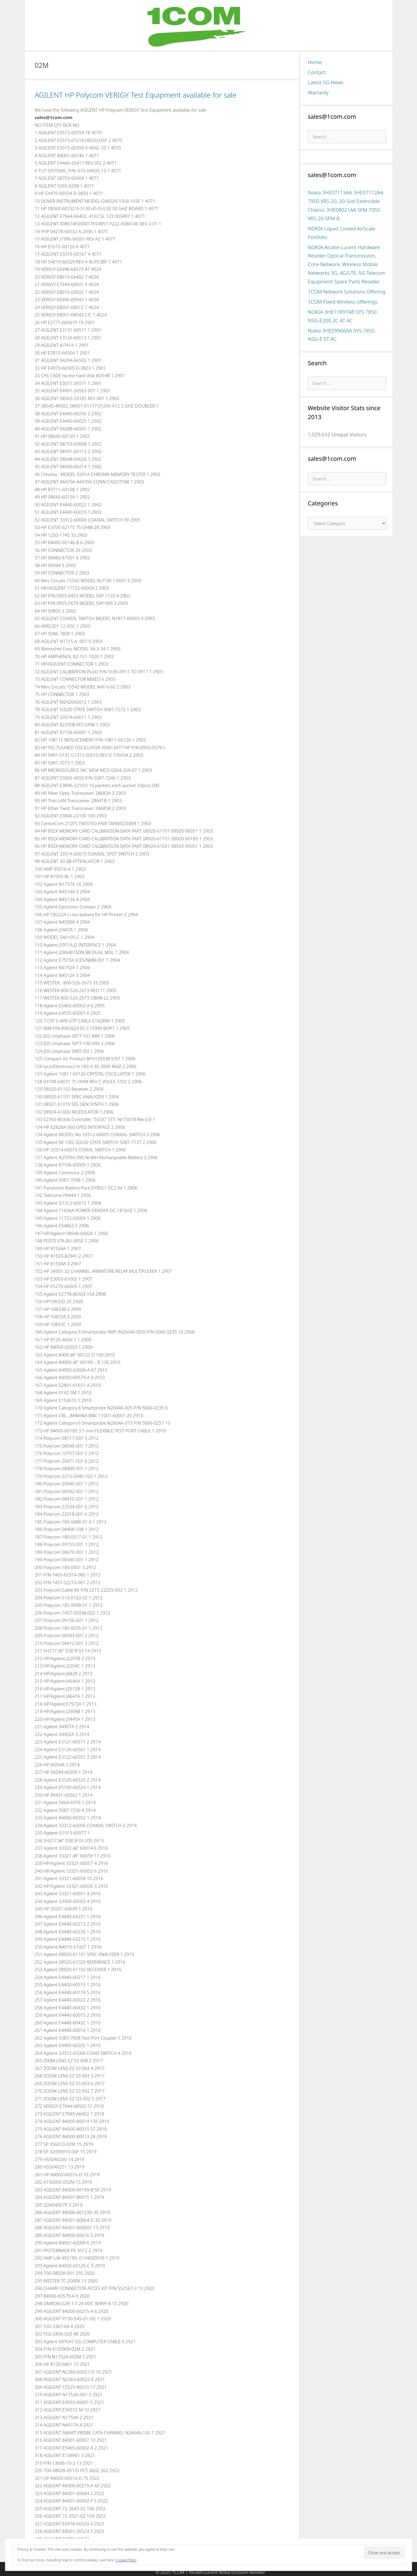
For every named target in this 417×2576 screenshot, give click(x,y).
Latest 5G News (326, 82)
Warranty (318, 92)
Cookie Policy (126, 2560)
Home (315, 62)
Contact (317, 72)
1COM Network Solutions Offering (346, 291)
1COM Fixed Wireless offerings (342, 301)
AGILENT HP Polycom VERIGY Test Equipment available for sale (135, 95)
